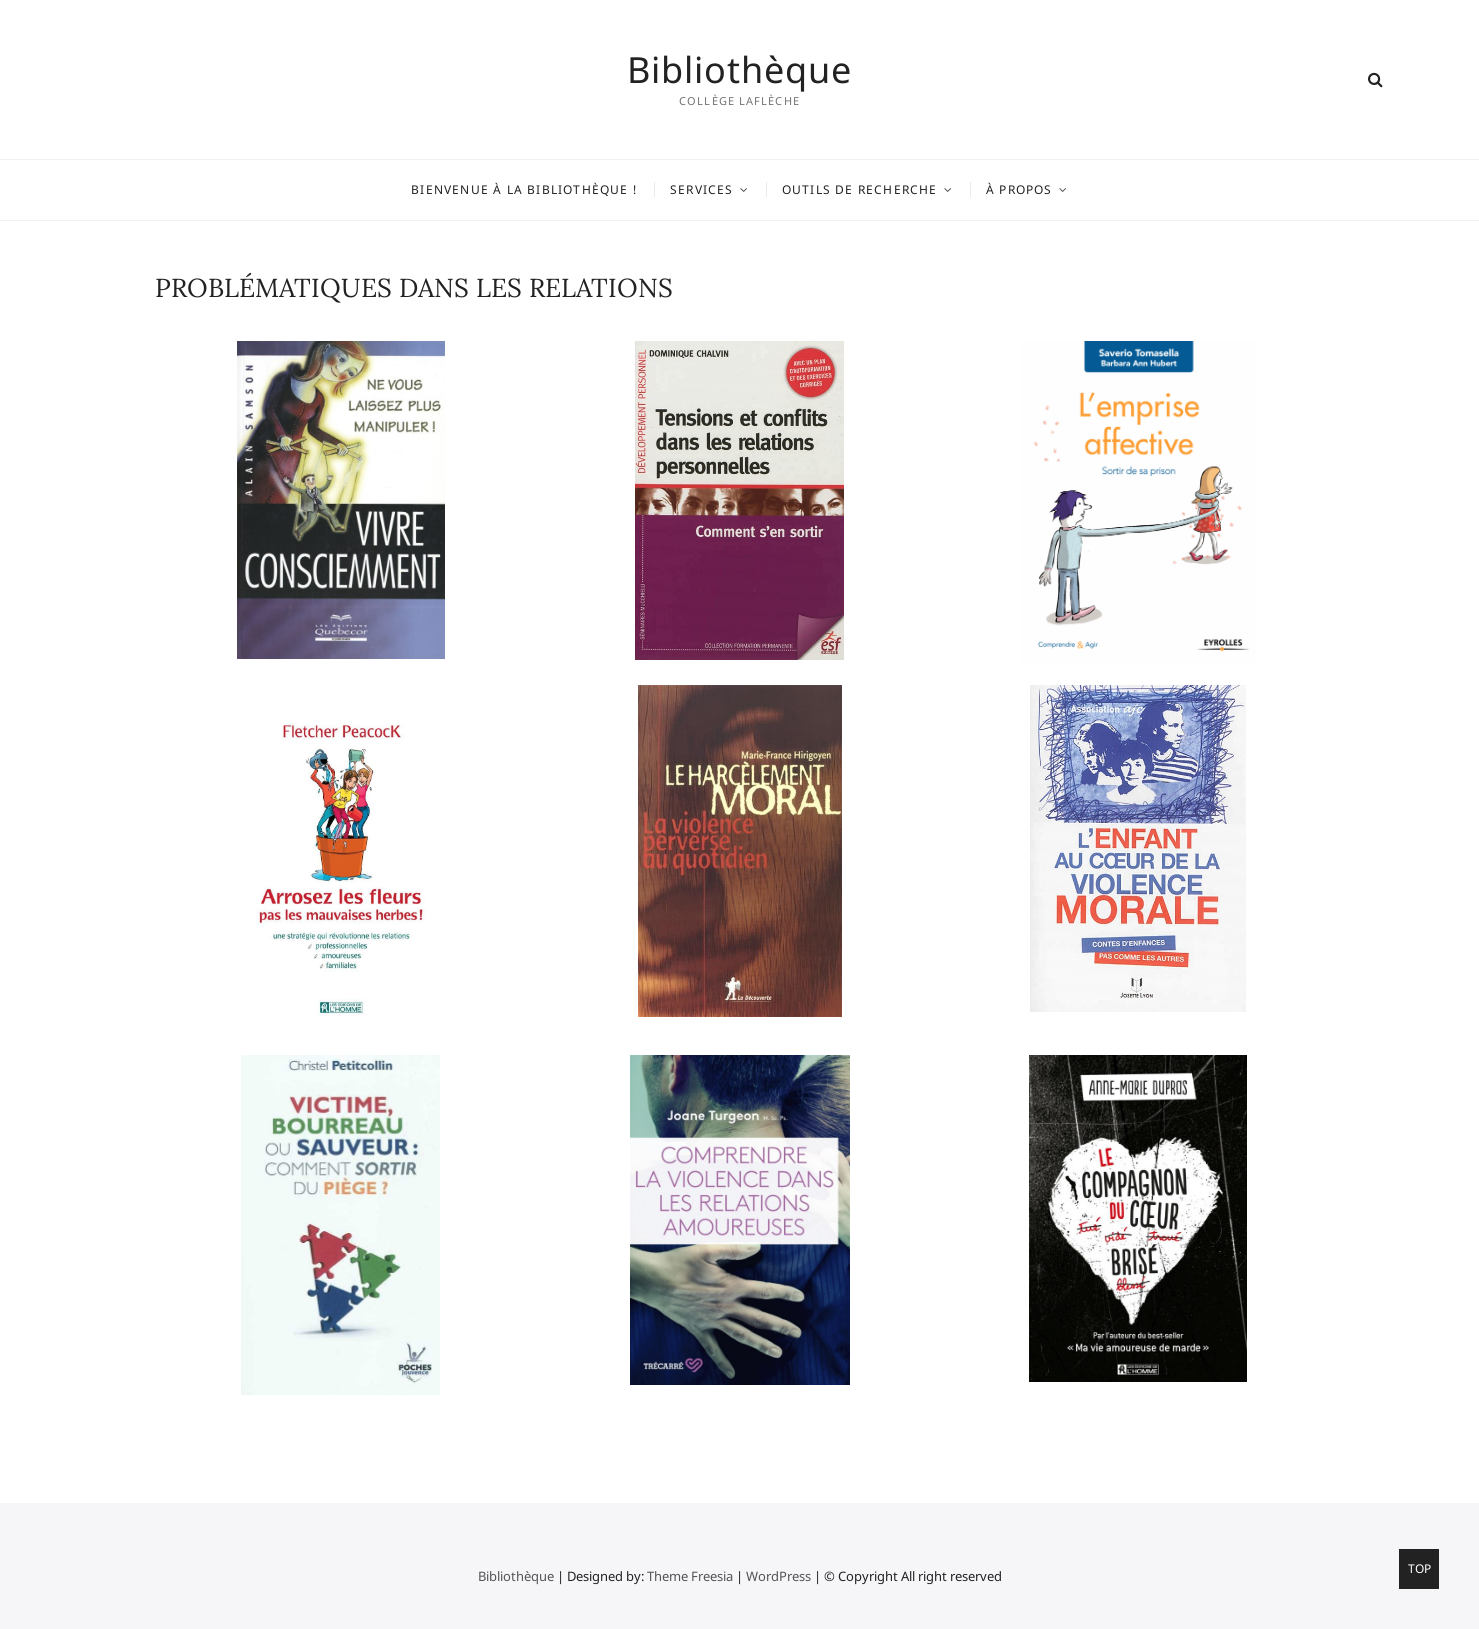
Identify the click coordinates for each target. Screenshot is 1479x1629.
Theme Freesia (690, 1576)
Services (702, 189)
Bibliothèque (739, 70)
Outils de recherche (860, 189)
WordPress (778, 1576)
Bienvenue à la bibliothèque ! (524, 189)
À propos (1019, 189)
